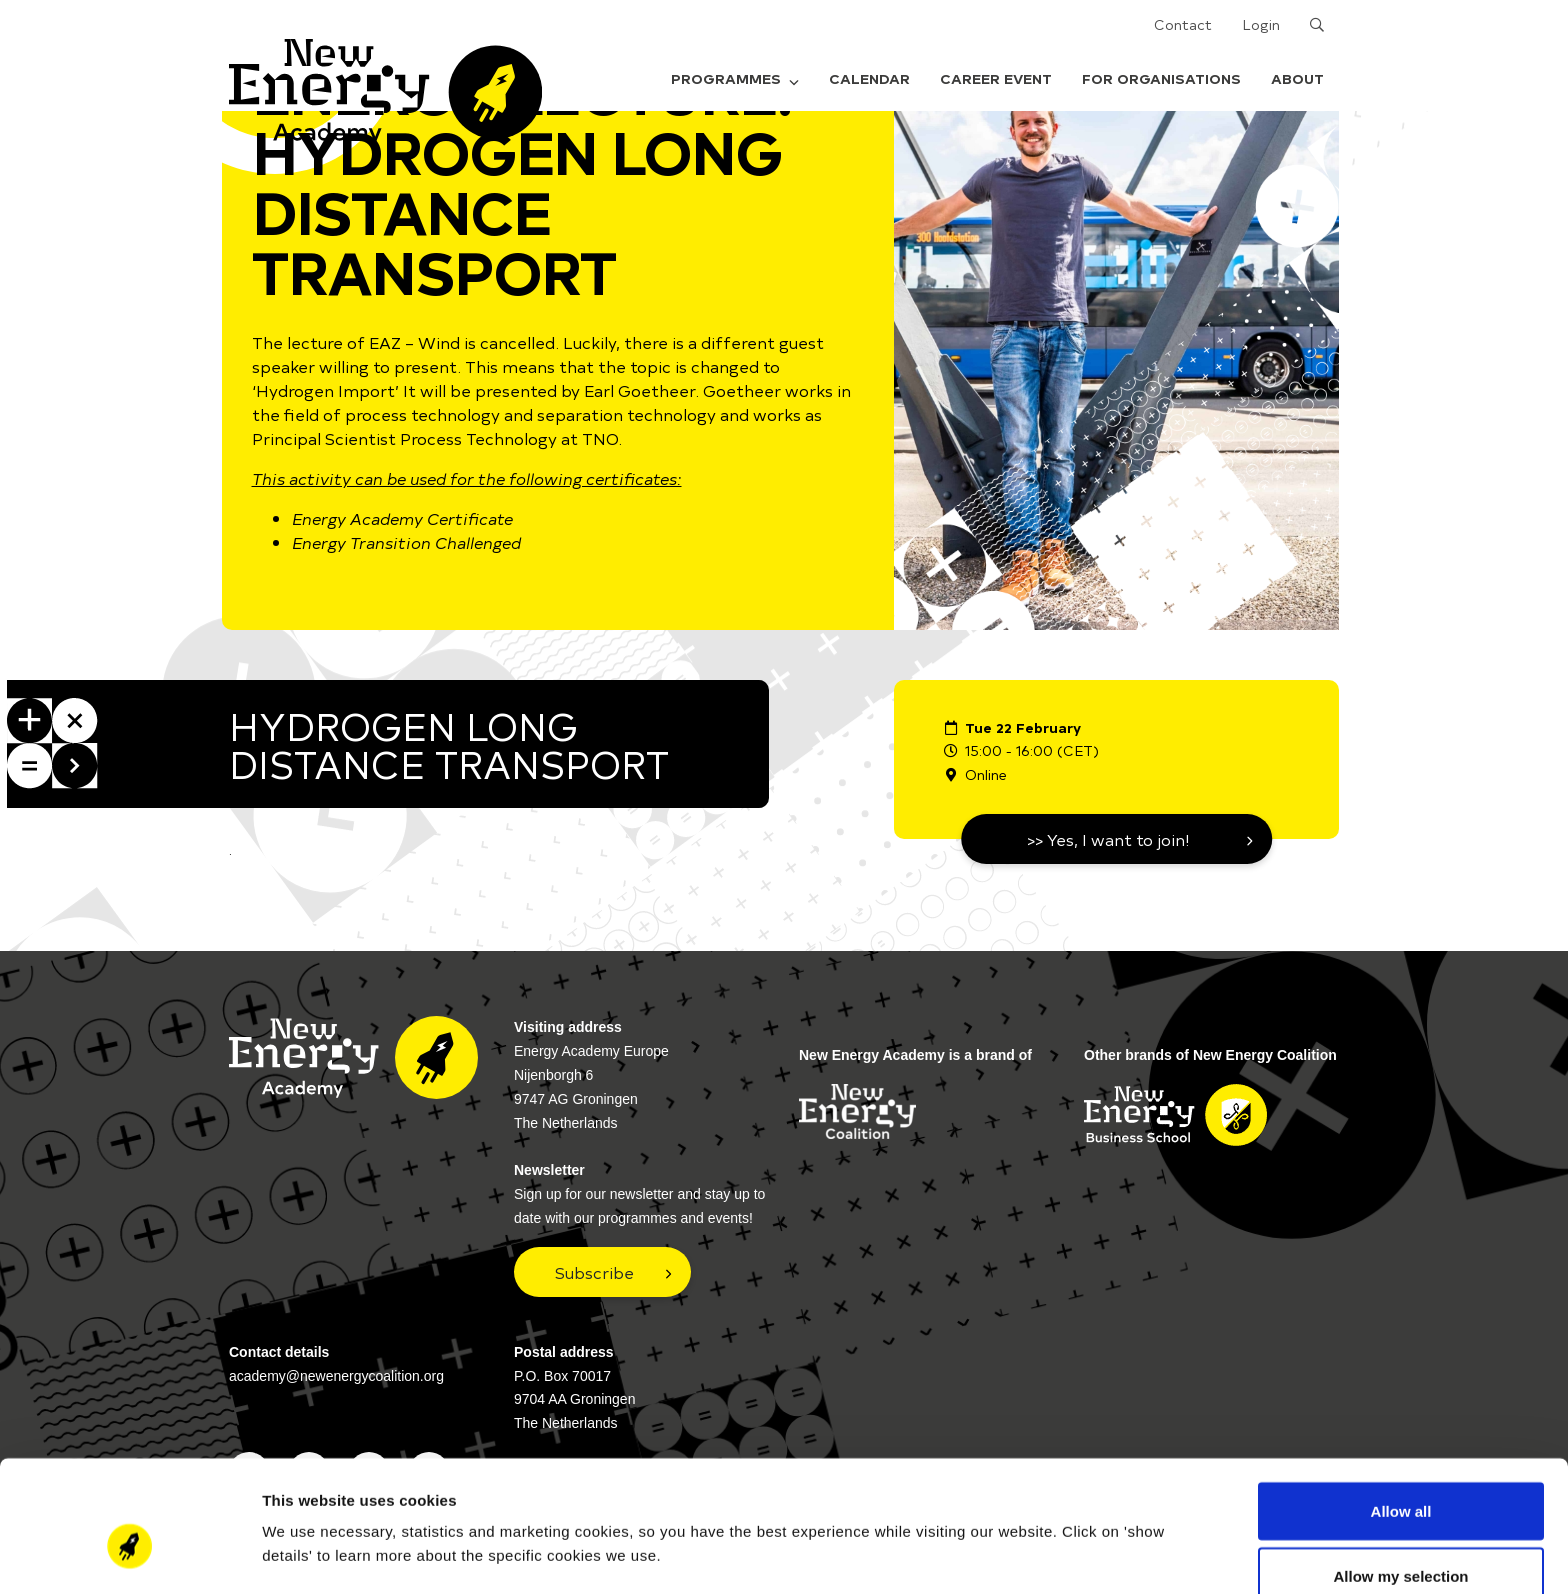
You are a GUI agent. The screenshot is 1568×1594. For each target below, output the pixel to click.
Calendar (869, 78)
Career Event (996, 78)
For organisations (1161, 78)
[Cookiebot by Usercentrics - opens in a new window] (129, 1555)
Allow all (1401, 1409)
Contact (1183, 24)
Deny (1401, 1540)
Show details (1049, 1518)
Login (1261, 24)
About (1297, 78)
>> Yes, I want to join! (1108, 839)
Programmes (735, 78)
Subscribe (594, 1272)
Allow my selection (1400, 1475)
